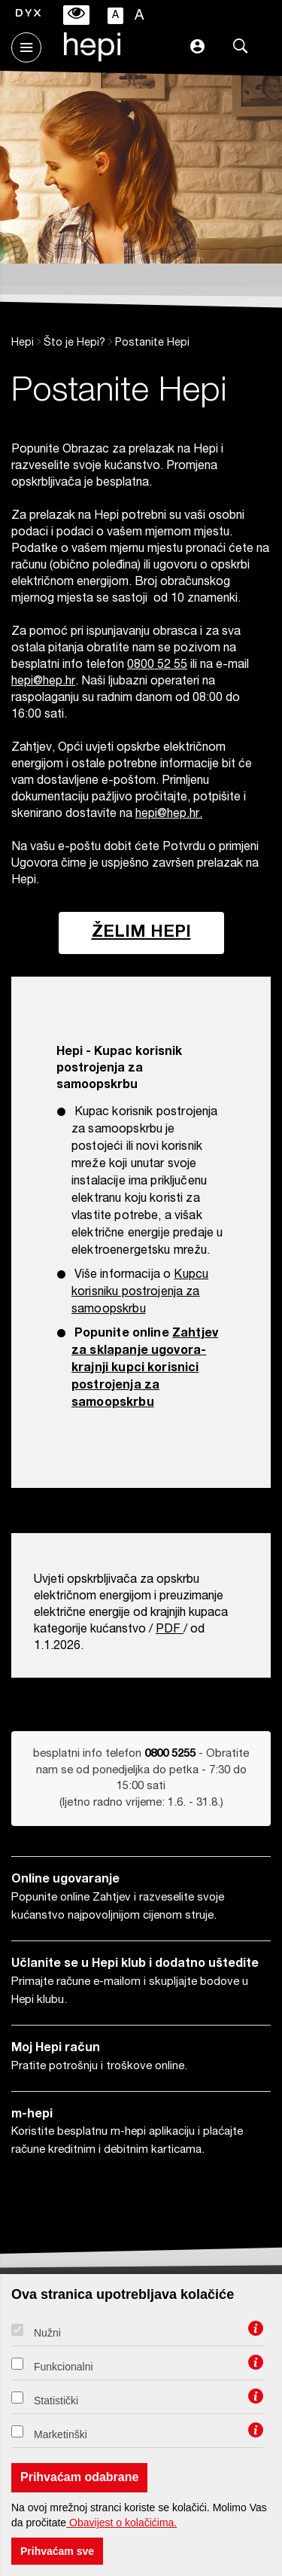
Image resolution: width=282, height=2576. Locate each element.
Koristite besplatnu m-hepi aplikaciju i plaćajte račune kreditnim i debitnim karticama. (127, 2141)
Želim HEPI (141, 933)
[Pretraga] (240, 49)
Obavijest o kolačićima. (121, 2523)
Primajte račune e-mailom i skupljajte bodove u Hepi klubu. (129, 1991)
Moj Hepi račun (55, 2049)
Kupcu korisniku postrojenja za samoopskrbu (139, 1293)
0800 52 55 (157, 666)
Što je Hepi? (74, 343)
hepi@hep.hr (43, 682)
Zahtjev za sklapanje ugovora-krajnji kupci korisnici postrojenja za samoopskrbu (144, 1369)
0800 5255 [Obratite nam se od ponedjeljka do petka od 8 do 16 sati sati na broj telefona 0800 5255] (170, 1754)
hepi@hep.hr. (168, 815)
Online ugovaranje (65, 1880)
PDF (168, 1630)
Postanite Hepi (152, 343)
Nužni (47, 2333)
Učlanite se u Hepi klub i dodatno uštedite (135, 1965)
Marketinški (60, 2434)
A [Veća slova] (139, 16)
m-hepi (32, 2115)
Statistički (56, 2400)
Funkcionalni (63, 2366)
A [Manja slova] (115, 16)
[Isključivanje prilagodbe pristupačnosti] (76, 15)
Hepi (22, 343)
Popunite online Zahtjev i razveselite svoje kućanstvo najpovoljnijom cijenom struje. (117, 1907)
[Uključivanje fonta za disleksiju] (28, 14)
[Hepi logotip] (84, 56)
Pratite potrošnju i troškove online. (99, 2066)
